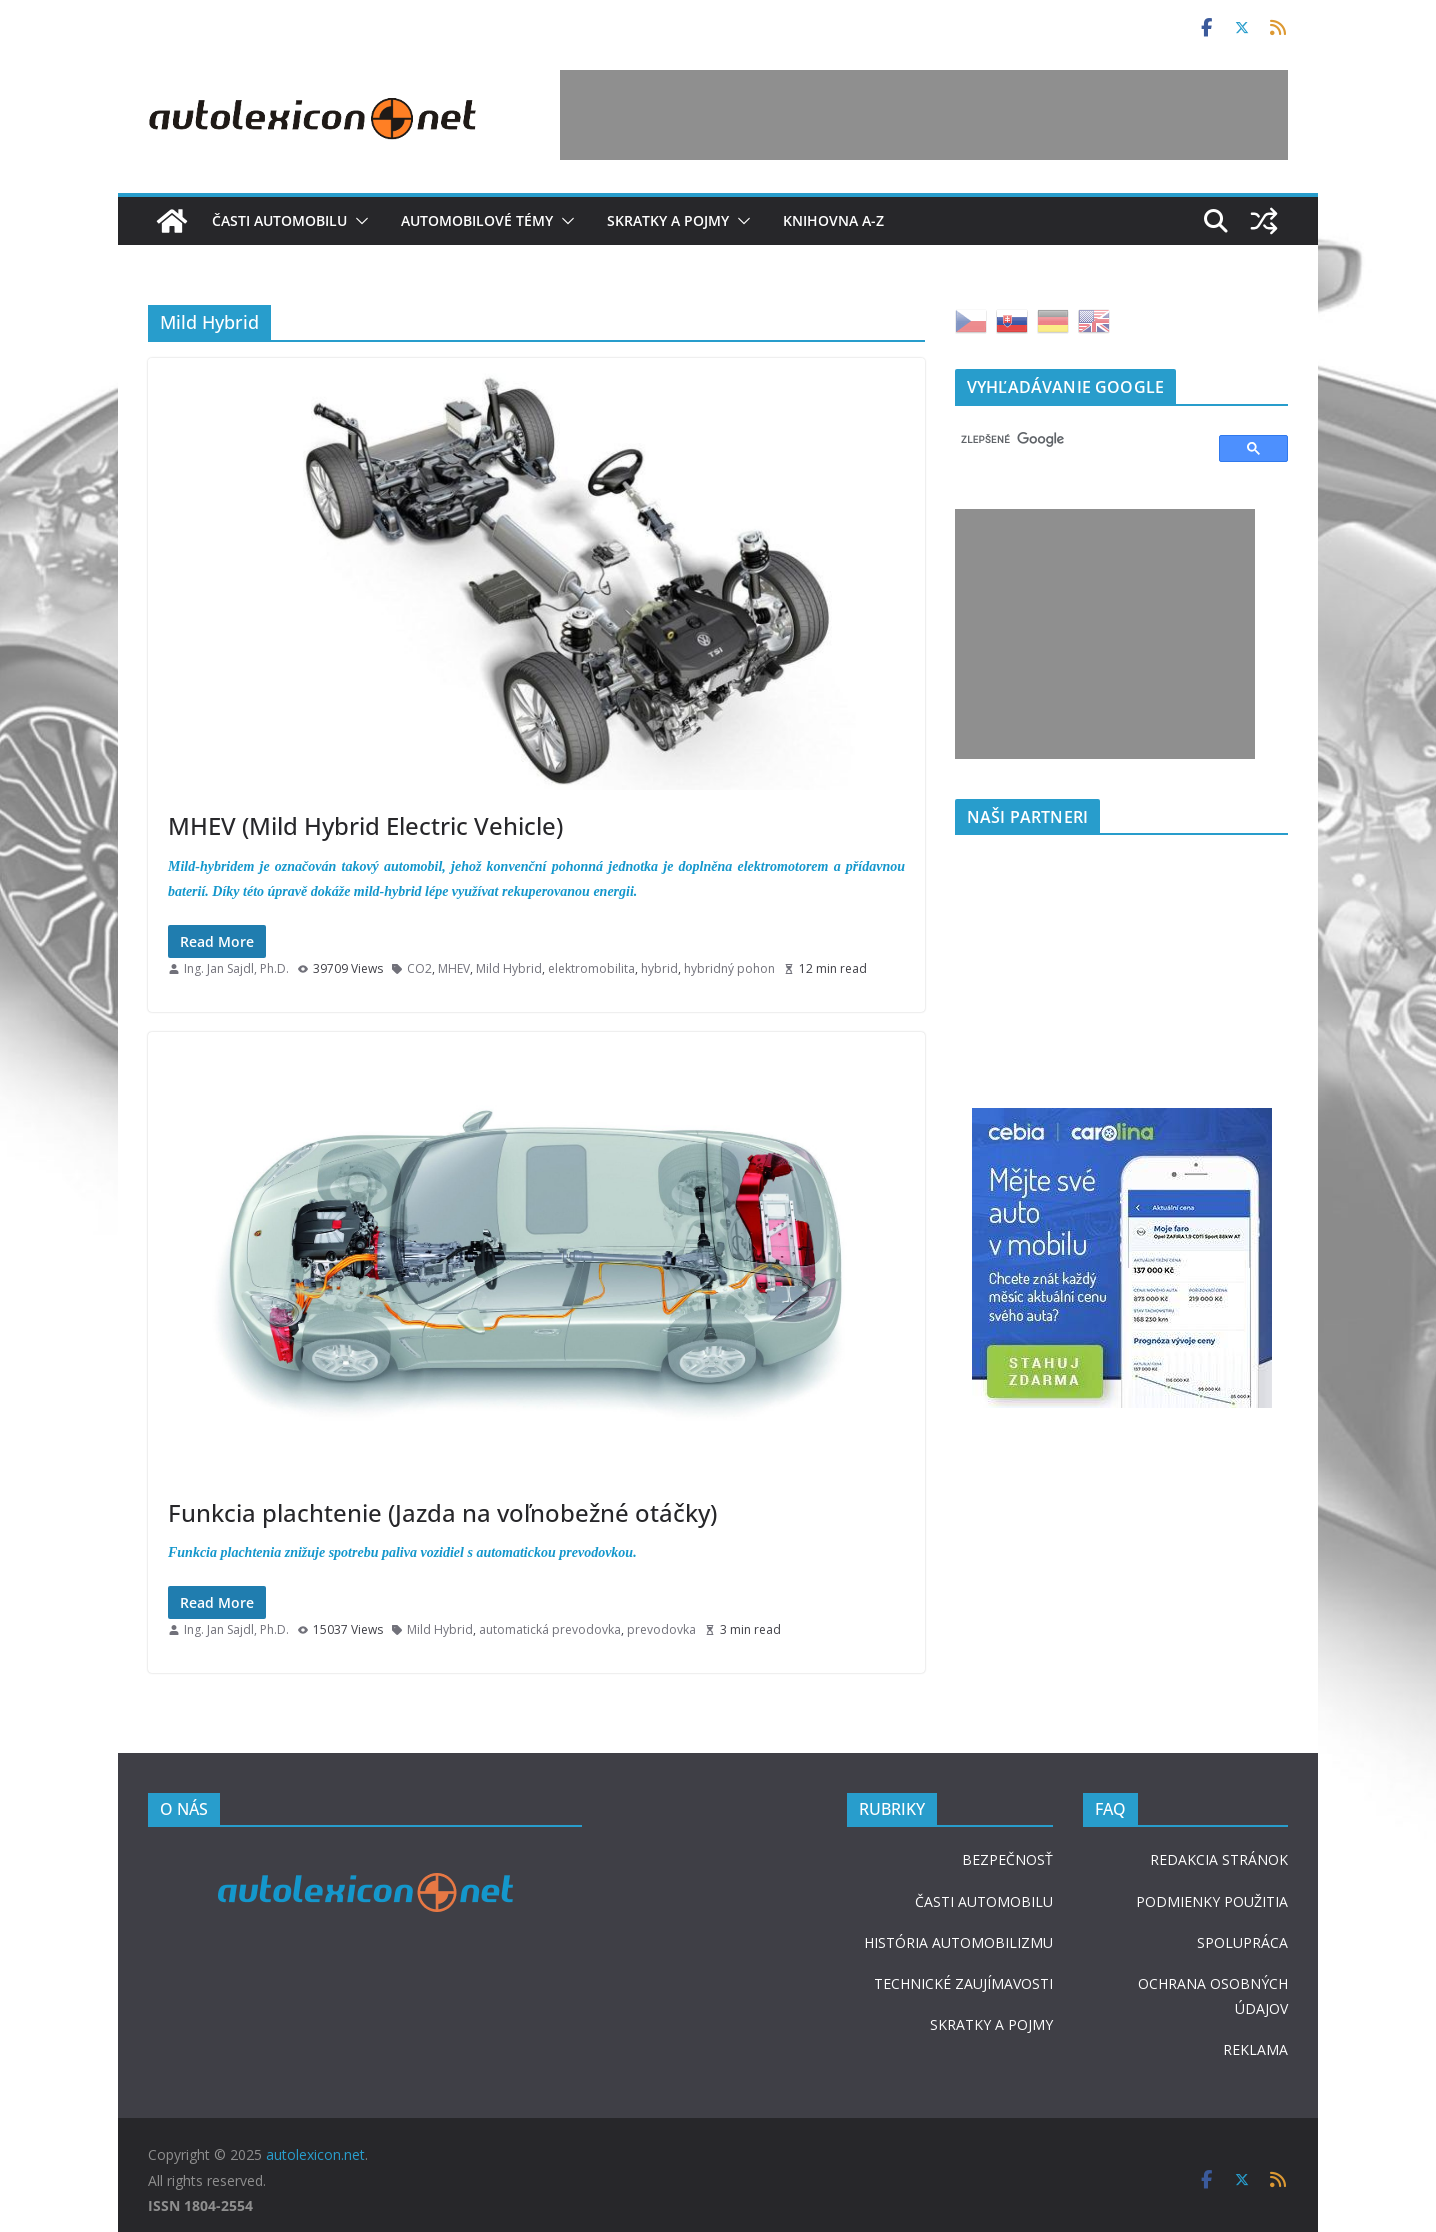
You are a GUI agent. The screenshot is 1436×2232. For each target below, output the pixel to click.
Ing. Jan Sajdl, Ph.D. (236, 968)
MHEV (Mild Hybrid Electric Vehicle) (365, 825)
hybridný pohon (729, 968)
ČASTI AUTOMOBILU (984, 1901)
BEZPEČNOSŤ (1007, 1859)
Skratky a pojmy (668, 220)
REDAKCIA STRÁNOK (1219, 1859)
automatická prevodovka (550, 1629)
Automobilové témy (477, 220)
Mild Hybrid (509, 968)
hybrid (659, 968)
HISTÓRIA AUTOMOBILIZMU (958, 1942)
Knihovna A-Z (833, 220)
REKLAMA (1255, 2049)
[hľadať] (1078, 440)
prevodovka (661, 1629)
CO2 (419, 968)
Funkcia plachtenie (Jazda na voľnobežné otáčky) (442, 1512)
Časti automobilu (279, 220)
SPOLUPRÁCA (1242, 1942)
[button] (358, 221)
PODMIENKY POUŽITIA (1212, 1901)
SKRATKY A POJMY (991, 2024)
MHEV (454, 968)
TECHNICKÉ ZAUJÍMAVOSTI (963, 1983)
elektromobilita (591, 968)
